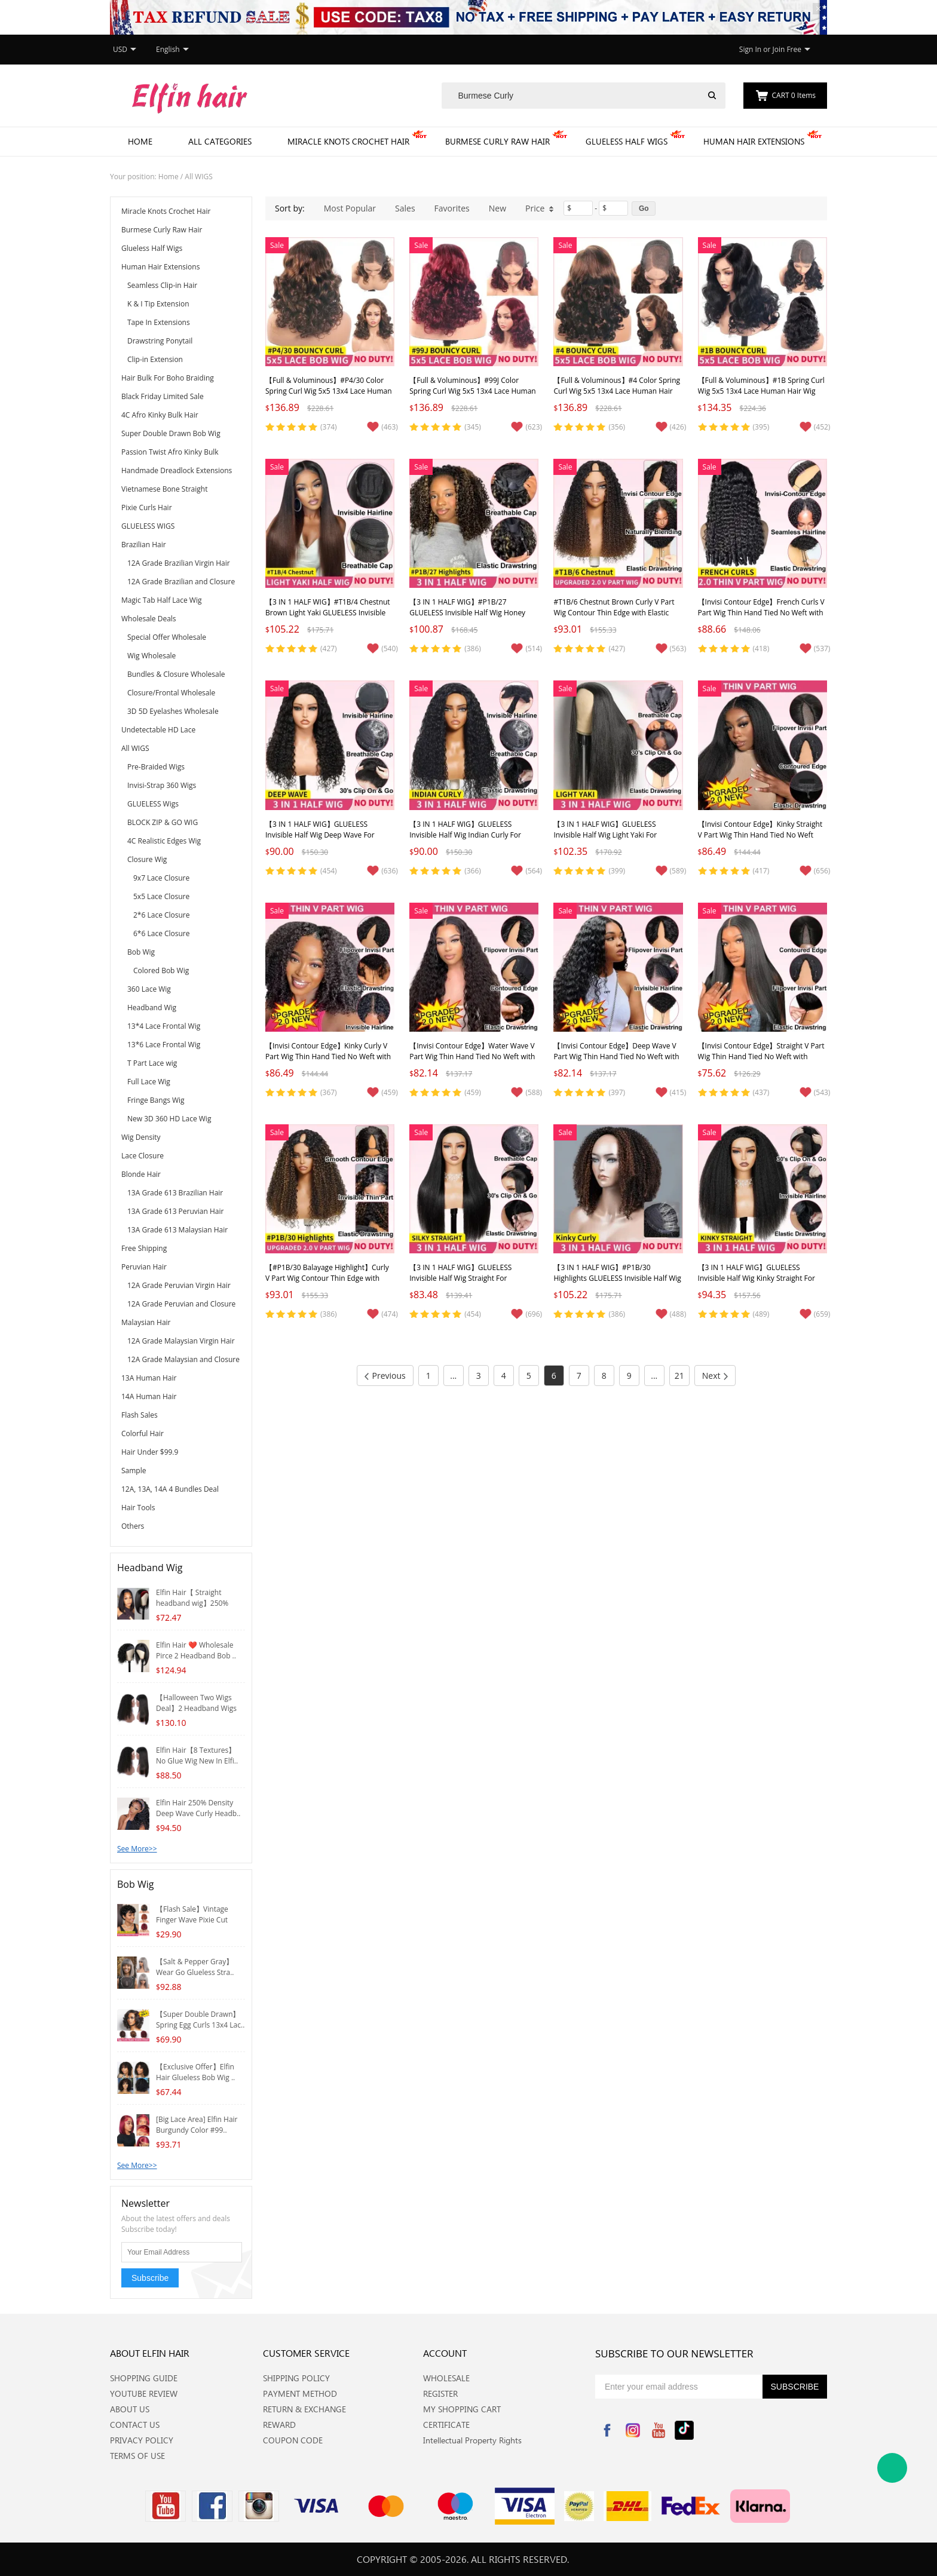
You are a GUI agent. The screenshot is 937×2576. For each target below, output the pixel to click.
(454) (328, 871)
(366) (472, 871)
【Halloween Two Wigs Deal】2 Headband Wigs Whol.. (196, 1708)
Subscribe (150, 2278)
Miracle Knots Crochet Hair (348, 141)
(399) (616, 871)
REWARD (279, 2424)
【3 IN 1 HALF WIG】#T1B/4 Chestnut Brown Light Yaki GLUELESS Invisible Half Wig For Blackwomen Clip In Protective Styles (327, 618)
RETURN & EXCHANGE (304, 2409)
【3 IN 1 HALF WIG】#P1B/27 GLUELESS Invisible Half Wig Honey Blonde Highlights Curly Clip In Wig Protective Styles (467, 618)
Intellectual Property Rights (472, 2440)
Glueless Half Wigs (626, 141)
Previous (385, 1375)
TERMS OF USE (137, 2455)
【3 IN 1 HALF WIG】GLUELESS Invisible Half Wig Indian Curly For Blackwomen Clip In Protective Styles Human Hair (470, 840)
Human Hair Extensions (753, 141)
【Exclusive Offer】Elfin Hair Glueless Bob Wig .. (195, 2072)
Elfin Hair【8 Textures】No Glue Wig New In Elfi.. (197, 1755)
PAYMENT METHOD (300, 2393)
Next (715, 1375)
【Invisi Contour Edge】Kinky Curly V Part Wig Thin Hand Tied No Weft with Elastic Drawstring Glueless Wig (328, 1056)
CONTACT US (135, 2424)
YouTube (658, 2430)
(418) (761, 648)
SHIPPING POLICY (296, 2378)
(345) (472, 427)
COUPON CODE (293, 2440)
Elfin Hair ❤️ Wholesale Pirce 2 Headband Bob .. (196, 1650)
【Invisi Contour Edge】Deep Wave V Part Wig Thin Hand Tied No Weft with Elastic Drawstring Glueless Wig (616, 1056)
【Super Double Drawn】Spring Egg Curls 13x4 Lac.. (200, 2019)
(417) (761, 871)
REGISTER (440, 2393)
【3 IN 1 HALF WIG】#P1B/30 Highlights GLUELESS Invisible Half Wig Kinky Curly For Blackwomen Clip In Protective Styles (617, 1283)
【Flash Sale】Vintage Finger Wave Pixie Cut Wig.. (192, 1920)
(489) (761, 1314)
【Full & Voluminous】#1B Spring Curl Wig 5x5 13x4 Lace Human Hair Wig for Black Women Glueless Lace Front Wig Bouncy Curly (761, 396)
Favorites (452, 208)
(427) (328, 648)
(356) (616, 427)
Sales (405, 208)
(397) (616, 1092)
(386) (472, 648)
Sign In (750, 49)
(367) (328, 1092)
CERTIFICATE (446, 2424)
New (497, 208)
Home (140, 141)
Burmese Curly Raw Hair (497, 141)
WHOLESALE (446, 2378)
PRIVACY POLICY (141, 2440)
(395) (761, 427)
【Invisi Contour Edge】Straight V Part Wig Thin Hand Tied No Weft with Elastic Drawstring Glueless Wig (761, 1056)
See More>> (137, 1849)
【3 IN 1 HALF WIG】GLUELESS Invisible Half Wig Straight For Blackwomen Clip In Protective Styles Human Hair (470, 1283)
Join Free (786, 49)
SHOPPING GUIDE (143, 2378)
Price (539, 208)
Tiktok (684, 2430)
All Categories (220, 141)
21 (679, 1375)
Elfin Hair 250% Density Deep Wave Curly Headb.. (198, 1808)
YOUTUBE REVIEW (143, 2393)
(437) (761, 1092)
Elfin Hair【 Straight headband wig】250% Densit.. (192, 1603)
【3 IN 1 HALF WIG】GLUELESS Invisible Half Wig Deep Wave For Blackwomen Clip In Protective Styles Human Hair (326, 840)
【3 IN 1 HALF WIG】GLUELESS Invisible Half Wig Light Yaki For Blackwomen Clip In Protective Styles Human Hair (614, 840)
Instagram (633, 2430)
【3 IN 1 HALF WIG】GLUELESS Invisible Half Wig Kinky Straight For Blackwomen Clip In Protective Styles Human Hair (759, 1283)
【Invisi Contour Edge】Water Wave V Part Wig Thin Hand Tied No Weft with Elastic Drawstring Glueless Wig (472, 1056)
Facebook (607, 2430)
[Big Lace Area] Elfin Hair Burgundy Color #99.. (197, 2124)
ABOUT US (129, 2409)
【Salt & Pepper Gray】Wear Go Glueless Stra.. (195, 1966)
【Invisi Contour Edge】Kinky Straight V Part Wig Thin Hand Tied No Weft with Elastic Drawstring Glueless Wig (760, 835)
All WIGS (199, 176)
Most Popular (350, 208)
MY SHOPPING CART (462, 2409)
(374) (328, 427)
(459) (472, 1092)
